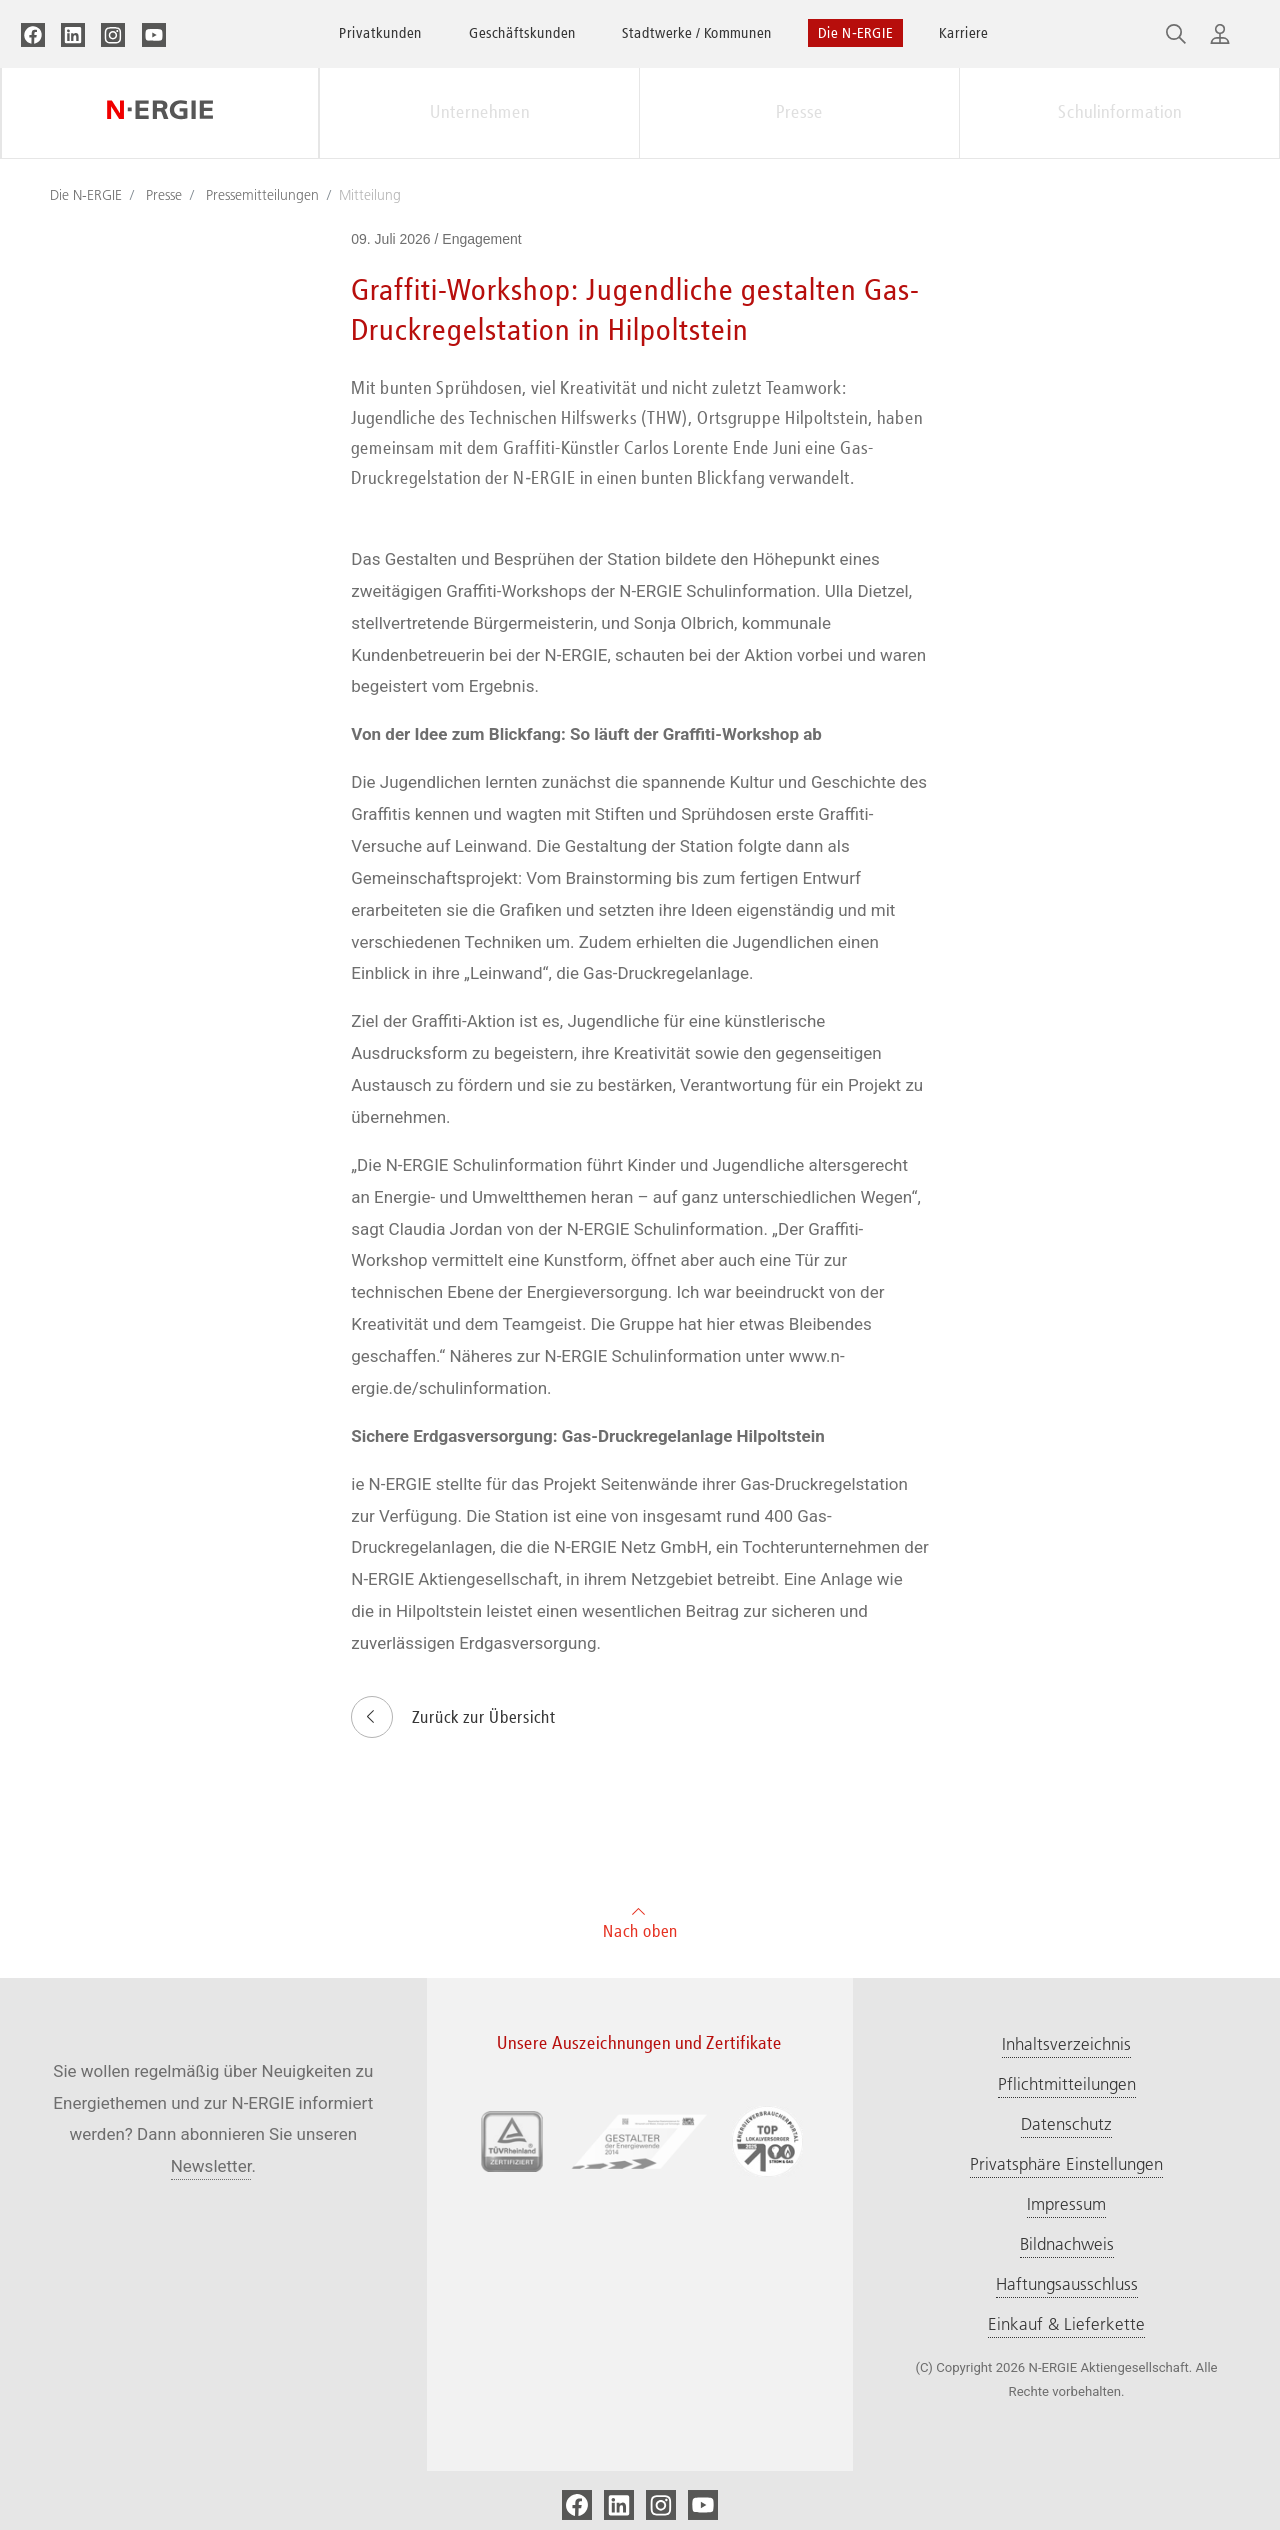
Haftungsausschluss (1067, 2284)
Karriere (963, 32)
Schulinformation (1120, 112)
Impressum (1066, 2204)
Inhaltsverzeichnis (1066, 2044)
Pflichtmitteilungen (1067, 2084)
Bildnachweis (1067, 2244)
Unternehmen (480, 112)
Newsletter (211, 2166)
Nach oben (640, 1920)
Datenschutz (1066, 2124)
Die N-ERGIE (86, 195)
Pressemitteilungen (262, 195)
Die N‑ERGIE (855, 32)
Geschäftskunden (522, 32)
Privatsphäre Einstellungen (1066, 2164)
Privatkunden (380, 32)
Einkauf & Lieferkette (1066, 2324)
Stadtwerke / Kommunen (697, 32)
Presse (799, 112)
